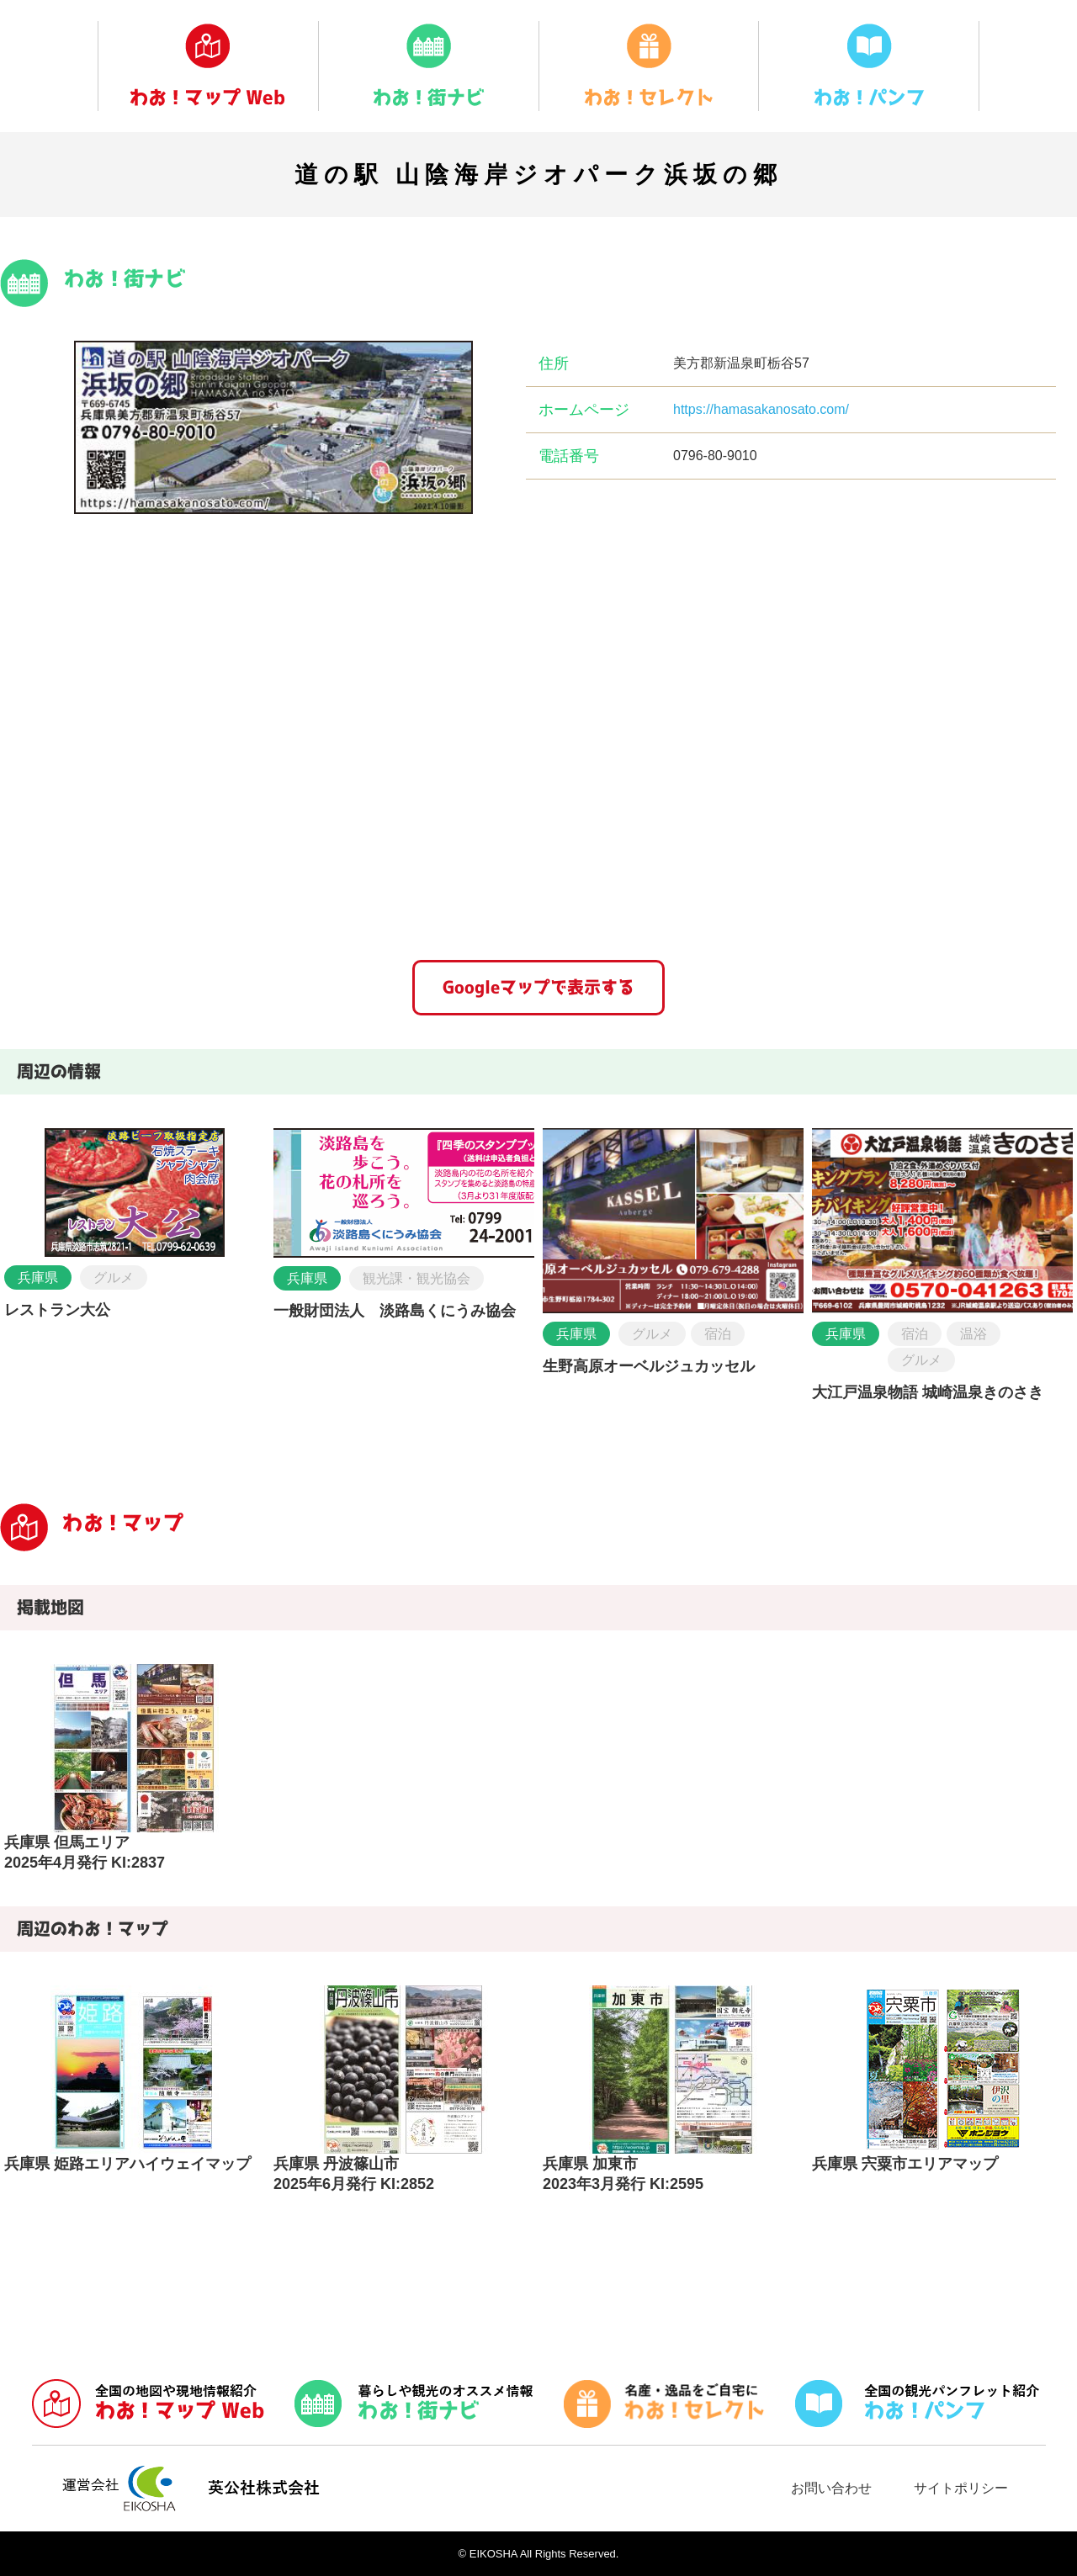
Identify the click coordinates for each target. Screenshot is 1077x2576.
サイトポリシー (961, 2488)
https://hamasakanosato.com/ (761, 409)
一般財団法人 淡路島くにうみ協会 (394, 1310)
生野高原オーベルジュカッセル (649, 1366)
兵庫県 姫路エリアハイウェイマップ (127, 2163)
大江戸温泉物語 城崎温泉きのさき (927, 1392)
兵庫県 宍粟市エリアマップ (905, 2163)
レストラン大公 (57, 1309)
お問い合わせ (831, 2488)
